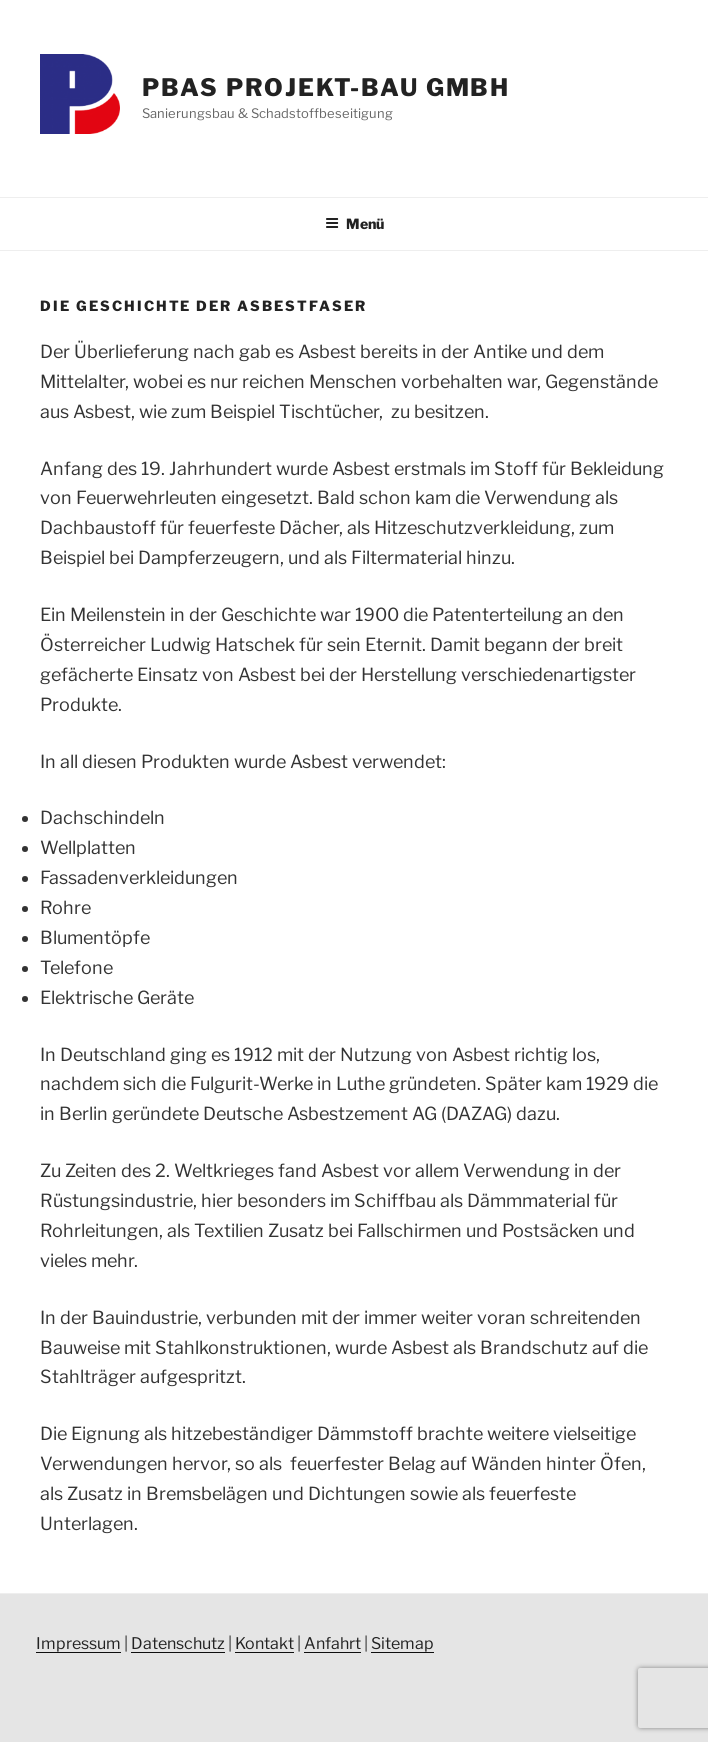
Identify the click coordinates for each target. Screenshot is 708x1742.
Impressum (78, 1643)
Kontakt (264, 1643)
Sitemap (402, 1643)
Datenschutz (178, 1643)
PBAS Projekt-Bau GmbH (326, 87)
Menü (354, 223)
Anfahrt (332, 1643)
